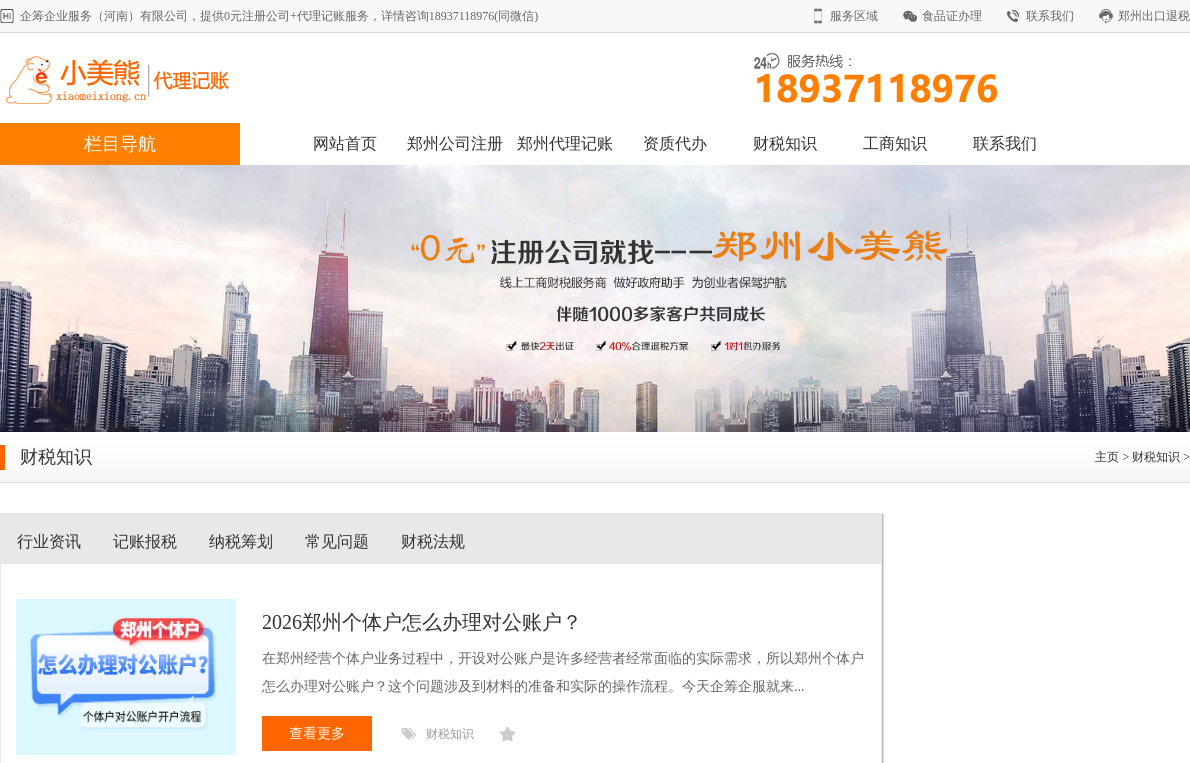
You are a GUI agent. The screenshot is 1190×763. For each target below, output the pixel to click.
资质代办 (675, 143)
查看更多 (317, 733)
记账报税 (145, 541)
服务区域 (854, 16)
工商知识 (895, 143)
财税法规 (433, 541)
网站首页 (345, 143)
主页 (1107, 457)
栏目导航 (120, 144)
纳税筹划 (241, 541)
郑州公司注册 (455, 143)
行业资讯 (49, 541)
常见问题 (337, 541)
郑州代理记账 (565, 143)
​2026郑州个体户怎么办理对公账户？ (422, 622)
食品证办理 (952, 16)
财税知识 (785, 143)
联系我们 (1050, 16)
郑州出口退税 (1154, 16)
